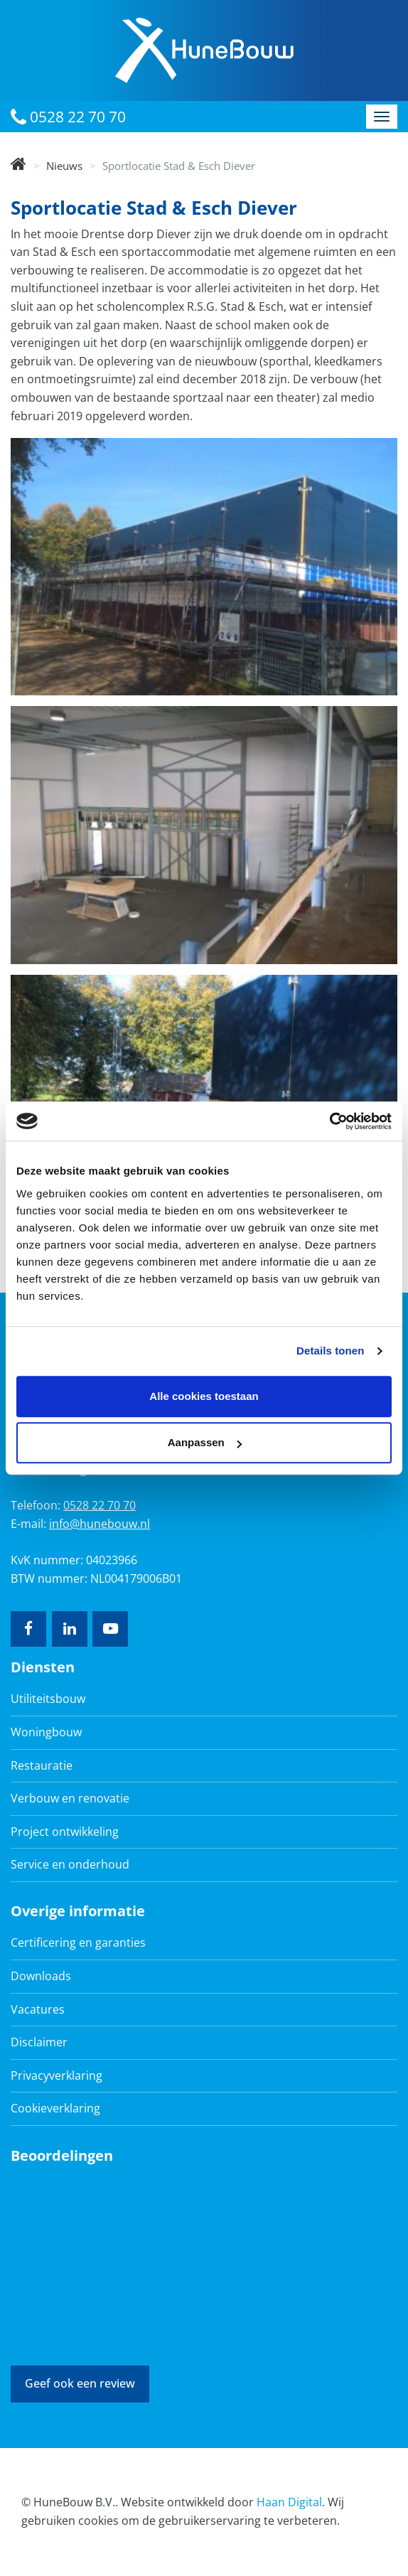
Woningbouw (46, 1732)
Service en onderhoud (70, 1864)
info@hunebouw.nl (99, 1524)
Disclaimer (39, 2042)
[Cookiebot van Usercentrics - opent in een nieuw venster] (329, 1121)
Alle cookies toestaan (203, 1396)
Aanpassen (205, 1442)
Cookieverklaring (55, 2108)
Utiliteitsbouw (48, 1698)
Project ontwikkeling (65, 1831)
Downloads (41, 1976)
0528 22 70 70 (68, 117)
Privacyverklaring (56, 2075)
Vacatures (38, 2009)
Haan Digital (289, 2502)
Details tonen (330, 1351)
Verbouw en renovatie (70, 1798)
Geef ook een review (80, 2383)
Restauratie (42, 1765)
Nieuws (64, 166)
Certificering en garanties (78, 1942)
